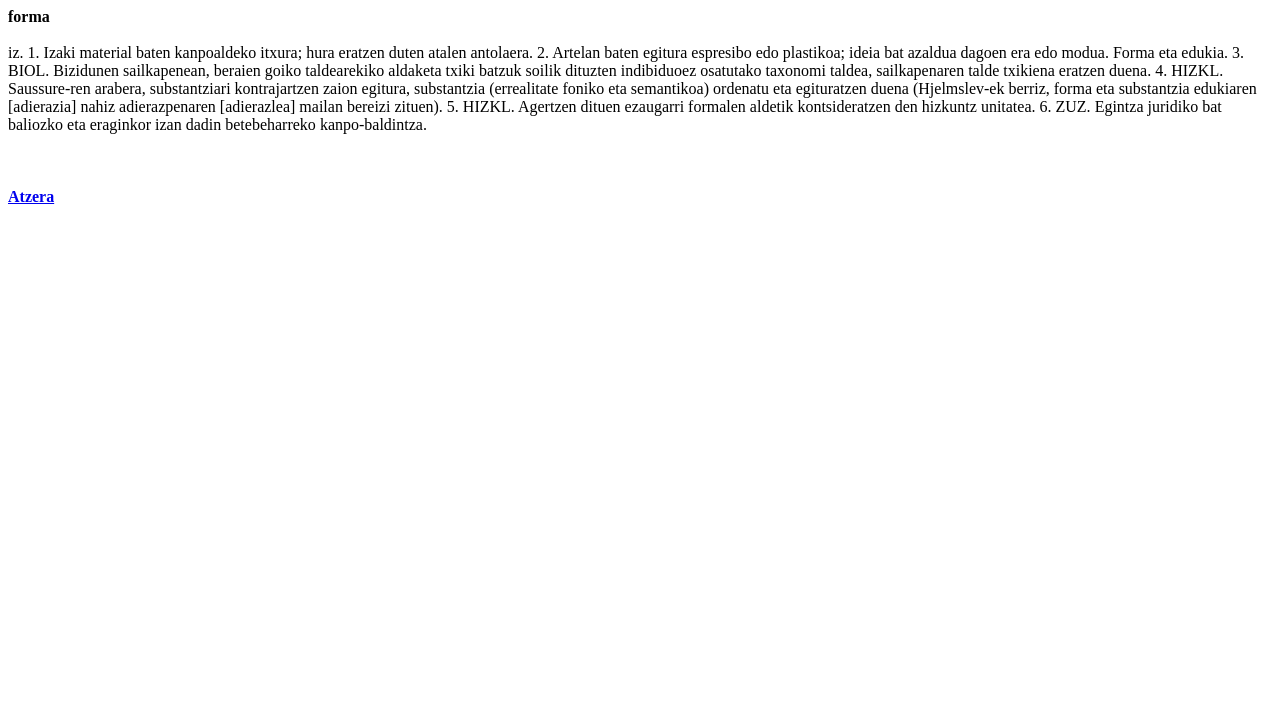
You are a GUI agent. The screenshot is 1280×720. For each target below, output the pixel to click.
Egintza (1119, 106)
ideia (864, 52)
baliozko (35, 124)
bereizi (369, 106)
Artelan (576, 52)
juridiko (1173, 106)
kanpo (339, 124)
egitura (665, 52)
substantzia (449, 88)
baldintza (393, 124)
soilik (544, 70)
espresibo (721, 52)
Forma (1134, 52)
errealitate (526, 88)
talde (983, 70)
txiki (460, 70)
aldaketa (414, 70)
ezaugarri (655, 106)
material (106, 52)
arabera (118, 88)
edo (767, 52)
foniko (583, 88)
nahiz (97, 106)
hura (320, 52)
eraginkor (120, 124)
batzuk (500, 70)
